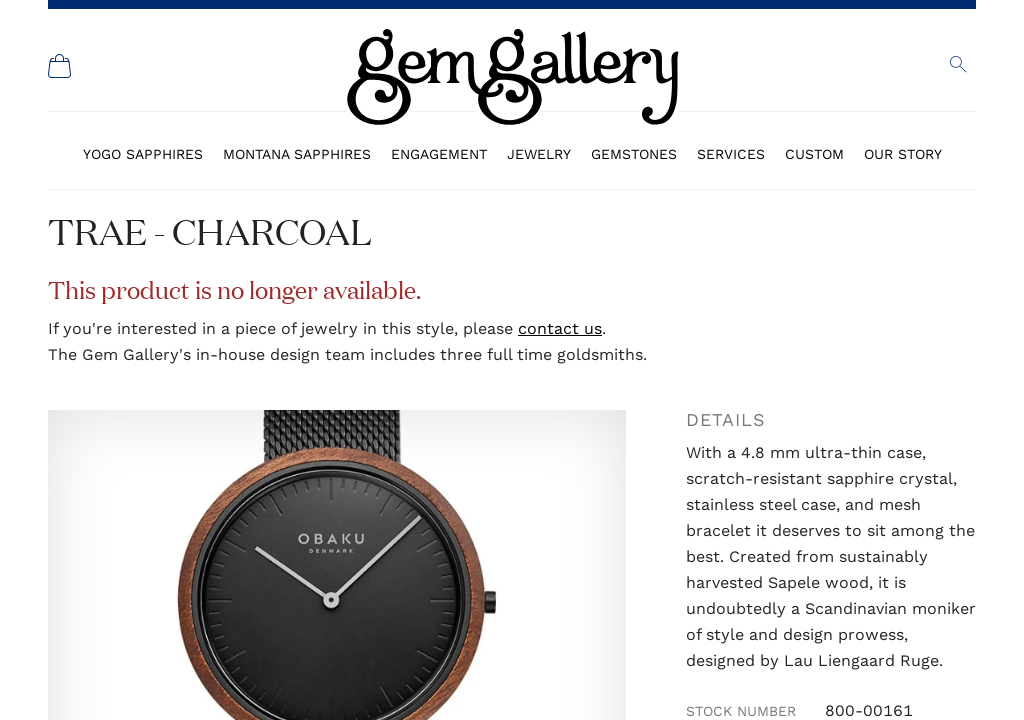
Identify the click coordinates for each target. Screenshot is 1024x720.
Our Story (903, 154)
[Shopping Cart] (60, 66)
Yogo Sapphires (143, 154)
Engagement (439, 154)
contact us (560, 328)
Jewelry (539, 154)
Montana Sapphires (297, 154)
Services (731, 154)
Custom (814, 154)
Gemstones (634, 154)
